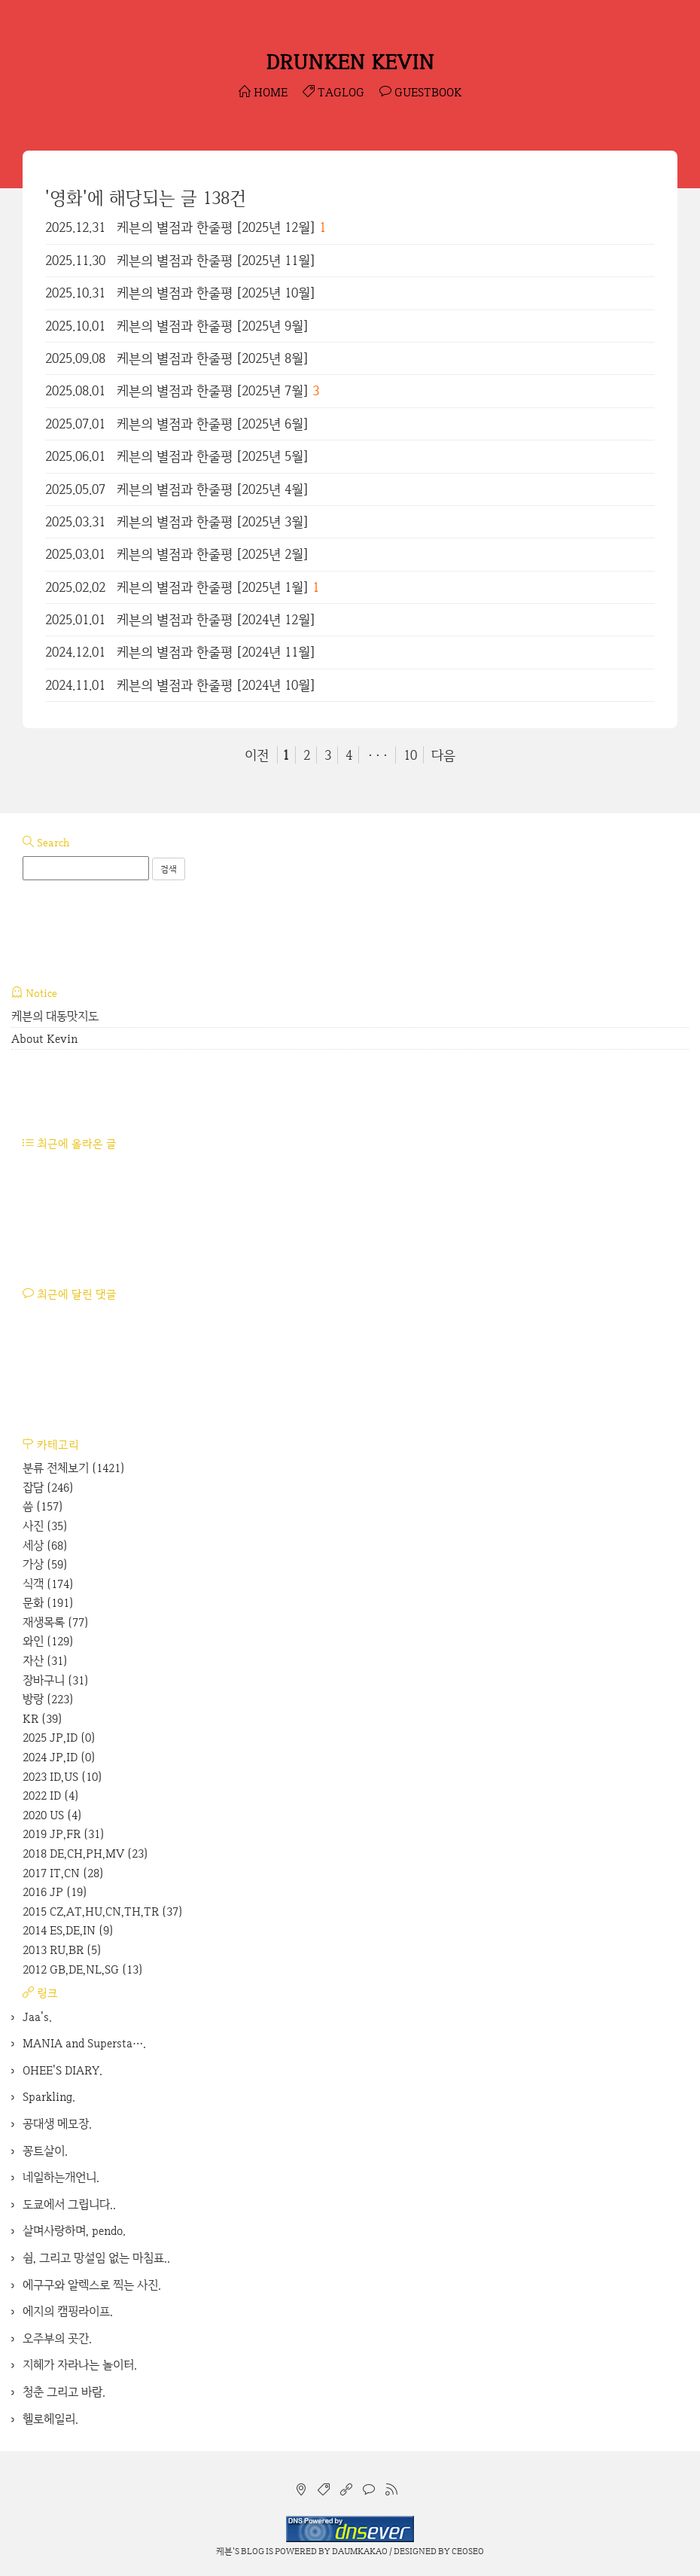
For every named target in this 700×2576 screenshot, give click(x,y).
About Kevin (44, 1039)
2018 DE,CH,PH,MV (85, 1853)
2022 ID (51, 1795)
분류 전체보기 (74, 1468)
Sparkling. (49, 2097)
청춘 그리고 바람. (64, 2392)
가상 (45, 1564)
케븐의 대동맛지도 (55, 1016)
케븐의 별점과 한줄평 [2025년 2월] (213, 553)
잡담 (48, 1487)
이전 (257, 755)
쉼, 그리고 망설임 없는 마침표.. (96, 2258)
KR (42, 1719)
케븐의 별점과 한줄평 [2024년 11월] (216, 651)
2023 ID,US (62, 1777)
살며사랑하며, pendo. (74, 2231)
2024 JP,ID (59, 1757)
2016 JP (55, 1892)
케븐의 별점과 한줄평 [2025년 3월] (213, 521)
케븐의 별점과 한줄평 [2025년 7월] (213, 390)
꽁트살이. (45, 2151)
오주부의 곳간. (57, 2338)
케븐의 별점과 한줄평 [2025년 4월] (213, 489)
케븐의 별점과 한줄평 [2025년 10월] (216, 292)
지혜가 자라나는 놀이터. (80, 2365)
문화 (48, 1603)
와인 (48, 1641)
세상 (45, 1545)
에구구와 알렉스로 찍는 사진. (92, 2285)
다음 (443, 755)
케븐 (224, 2551)
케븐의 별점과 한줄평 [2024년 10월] (216, 685)
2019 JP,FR (64, 1834)
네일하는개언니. (61, 2177)
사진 (45, 1526)
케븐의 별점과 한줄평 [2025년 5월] (213, 456)
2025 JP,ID (59, 1737)
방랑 (48, 1699)
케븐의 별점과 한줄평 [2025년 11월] (216, 260)
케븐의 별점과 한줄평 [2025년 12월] (216, 227)
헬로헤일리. (50, 2419)
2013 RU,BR (62, 1950)
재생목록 (56, 1622)
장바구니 (56, 1680)
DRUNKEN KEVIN (350, 61)
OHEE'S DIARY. (62, 2070)
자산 (45, 1661)
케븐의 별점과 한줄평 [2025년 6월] (213, 423)
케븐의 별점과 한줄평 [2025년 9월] (213, 325)
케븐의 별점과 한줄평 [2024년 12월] (216, 619)
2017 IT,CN (63, 1873)
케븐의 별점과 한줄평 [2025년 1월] (213, 587)
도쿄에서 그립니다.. (69, 2204)
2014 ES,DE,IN (68, 1930)
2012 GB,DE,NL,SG (83, 1969)
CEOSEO (468, 2551)
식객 (48, 1584)
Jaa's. (37, 2017)
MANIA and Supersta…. (84, 2043)
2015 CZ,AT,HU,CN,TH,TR (103, 1911)
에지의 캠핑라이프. (68, 2311)
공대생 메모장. (57, 2124)
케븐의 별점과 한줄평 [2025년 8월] (213, 358)
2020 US (52, 1815)
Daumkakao (360, 2551)
